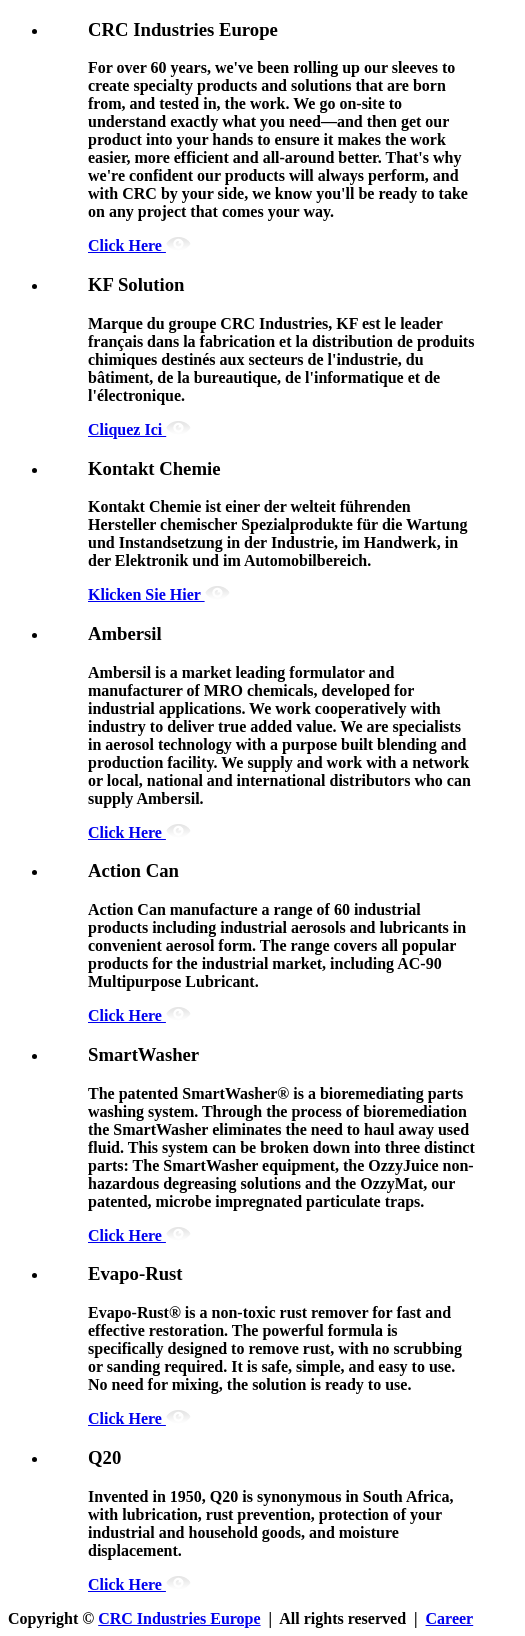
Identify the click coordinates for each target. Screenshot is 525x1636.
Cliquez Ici (139, 429)
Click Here (139, 245)
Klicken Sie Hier (159, 594)
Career (450, 1618)
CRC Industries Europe (179, 1618)
